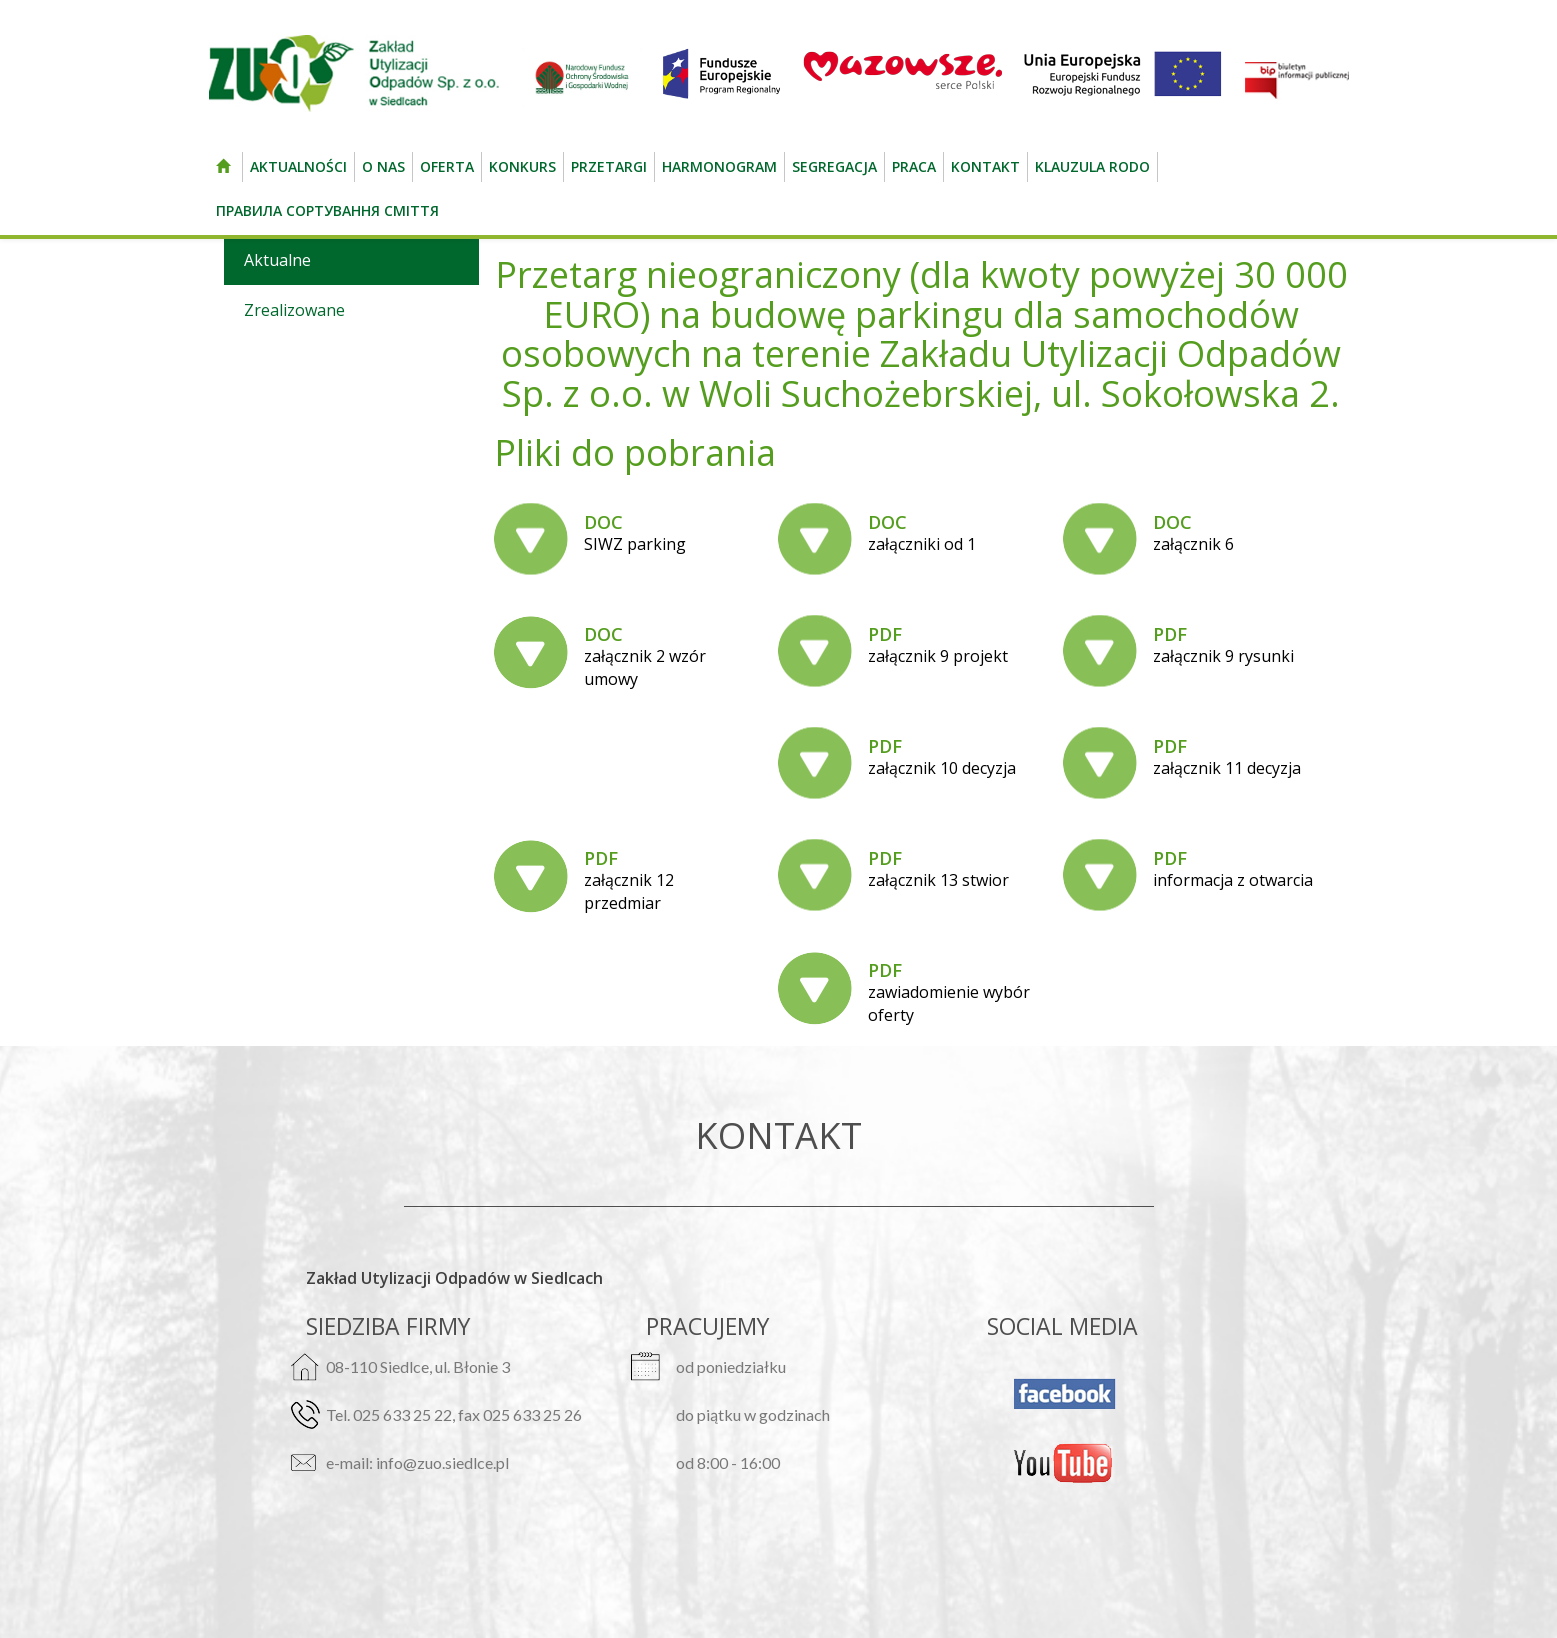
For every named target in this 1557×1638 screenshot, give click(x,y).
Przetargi (609, 166)
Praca (914, 166)
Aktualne (277, 260)
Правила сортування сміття (327, 210)
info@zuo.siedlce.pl (442, 1462)
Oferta (447, 166)
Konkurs (522, 166)
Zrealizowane (294, 310)
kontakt (985, 166)
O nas (383, 166)
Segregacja (834, 166)
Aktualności (298, 166)
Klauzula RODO (1092, 166)
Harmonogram (719, 166)
